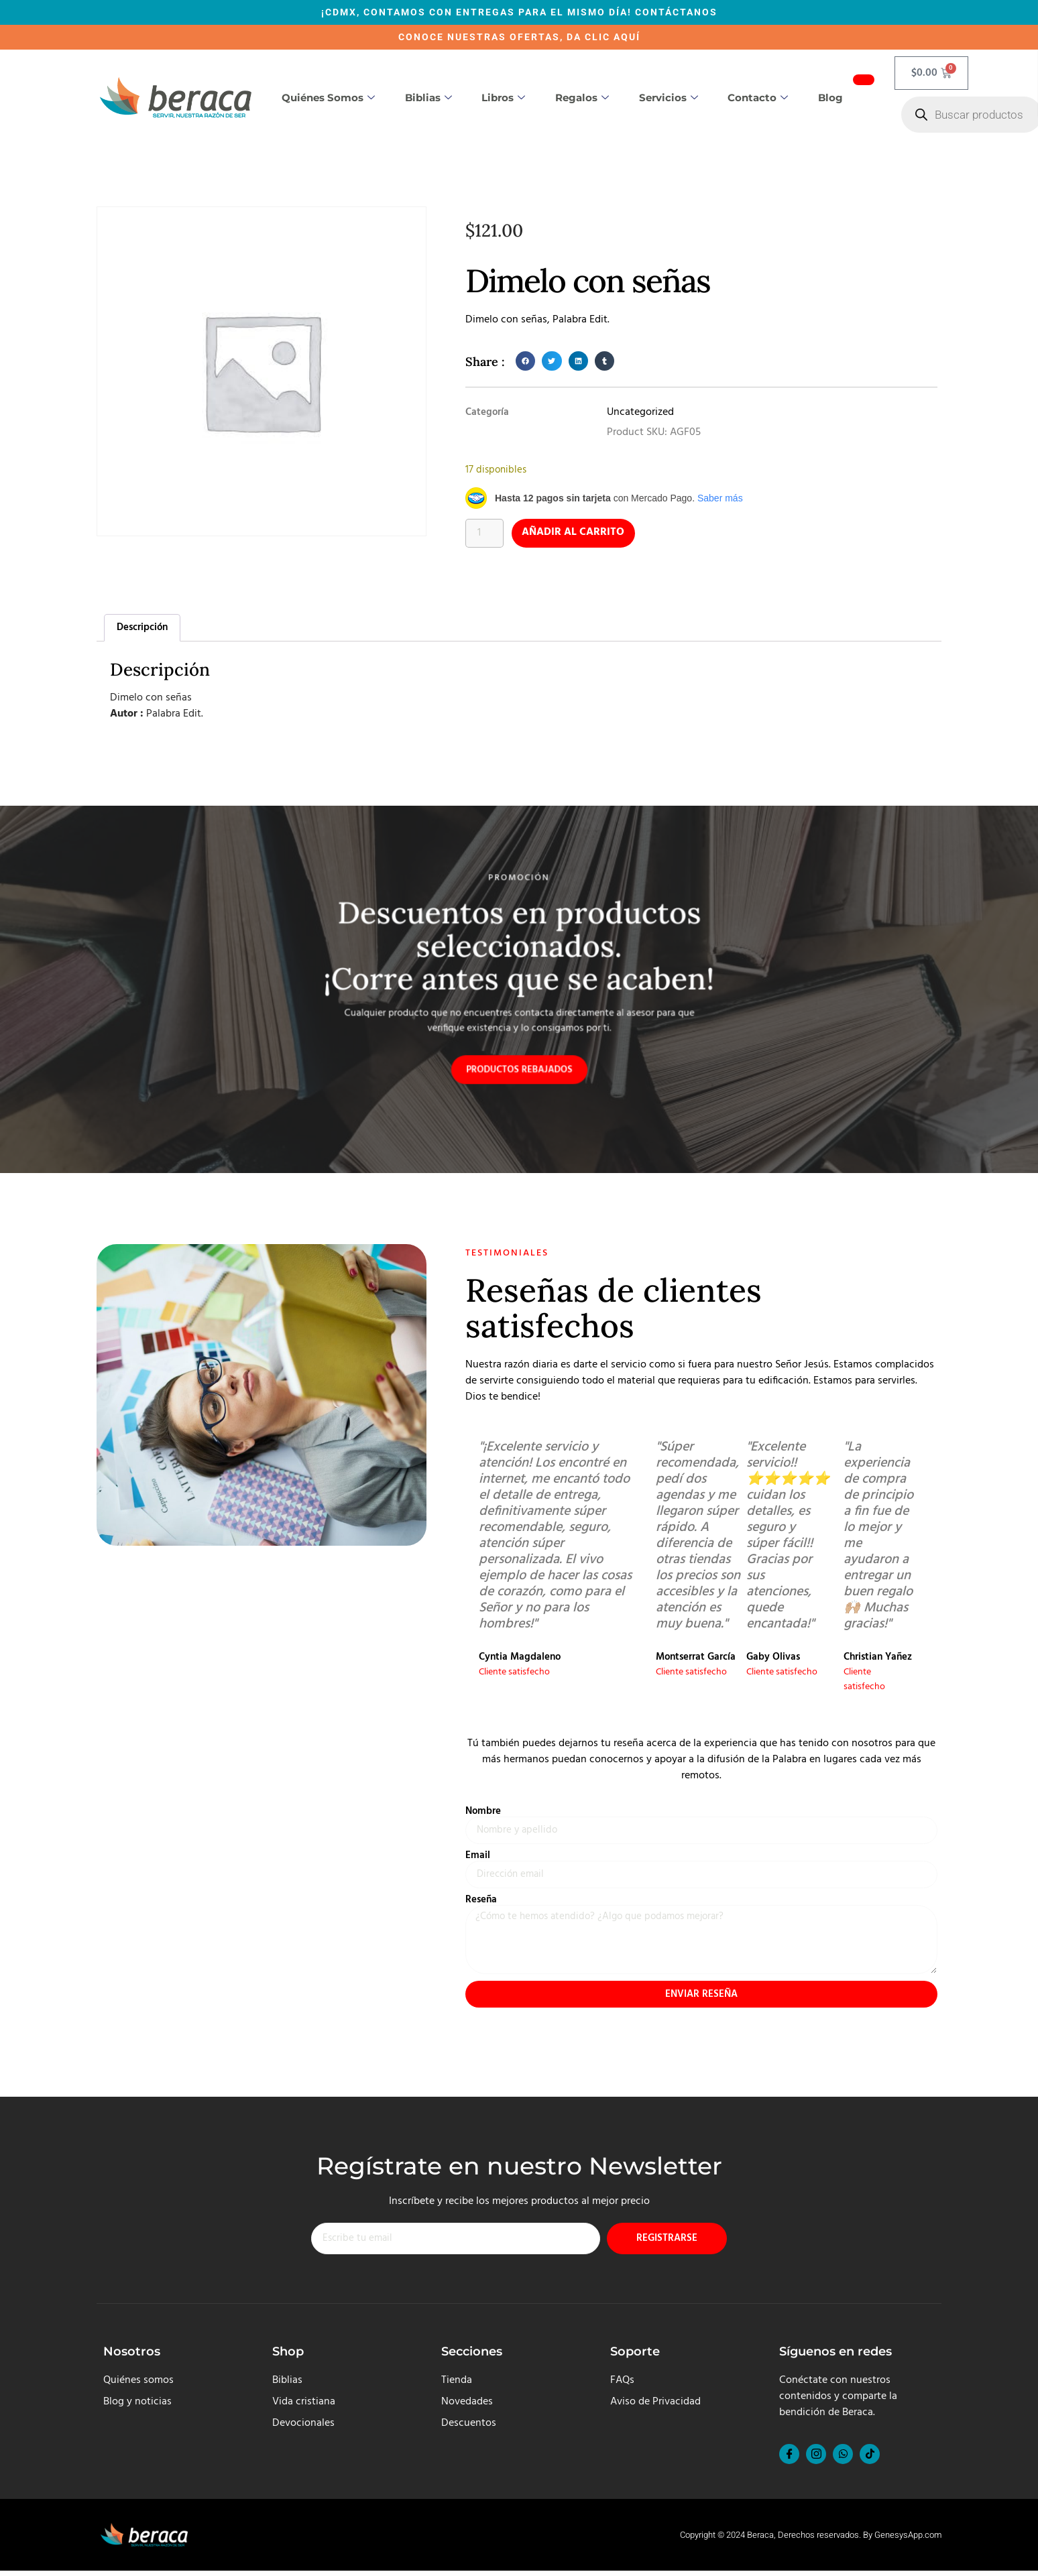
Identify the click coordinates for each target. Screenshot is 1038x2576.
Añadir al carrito (574, 533)
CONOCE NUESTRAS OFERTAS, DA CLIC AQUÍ (519, 37)
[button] (525, 361)
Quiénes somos (328, 98)
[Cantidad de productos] (484, 533)
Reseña (481, 1902)
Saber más (720, 498)
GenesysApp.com (907, 2540)
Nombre (483, 1812)
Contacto (758, 98)
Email (477, 1857)
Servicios (668, 98)
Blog (830, 97)
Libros (503, 98)
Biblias (428, 98)
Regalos (582, 98)
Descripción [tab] (142, 627)
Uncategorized (640, 412)
